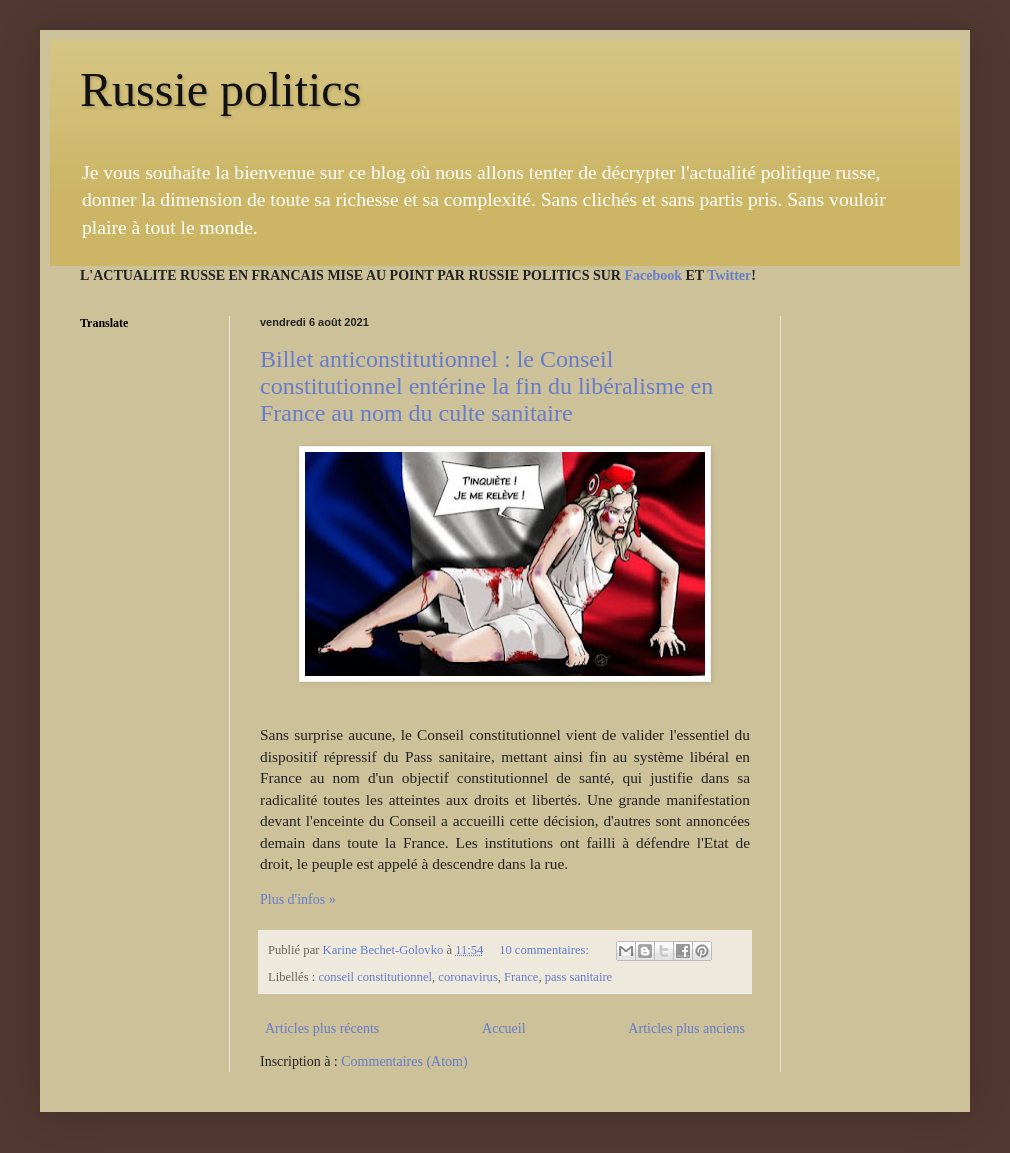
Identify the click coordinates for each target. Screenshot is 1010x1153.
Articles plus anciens (686, 1028)
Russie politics (220, 89)
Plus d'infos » (298, 899)
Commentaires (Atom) (404, 1061)
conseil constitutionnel (375, 977)
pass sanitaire (579, 977)
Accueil (504, 1028)
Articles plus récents (322, 1028)
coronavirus (467, 977)
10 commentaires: (545, 950)
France (521, 977)
